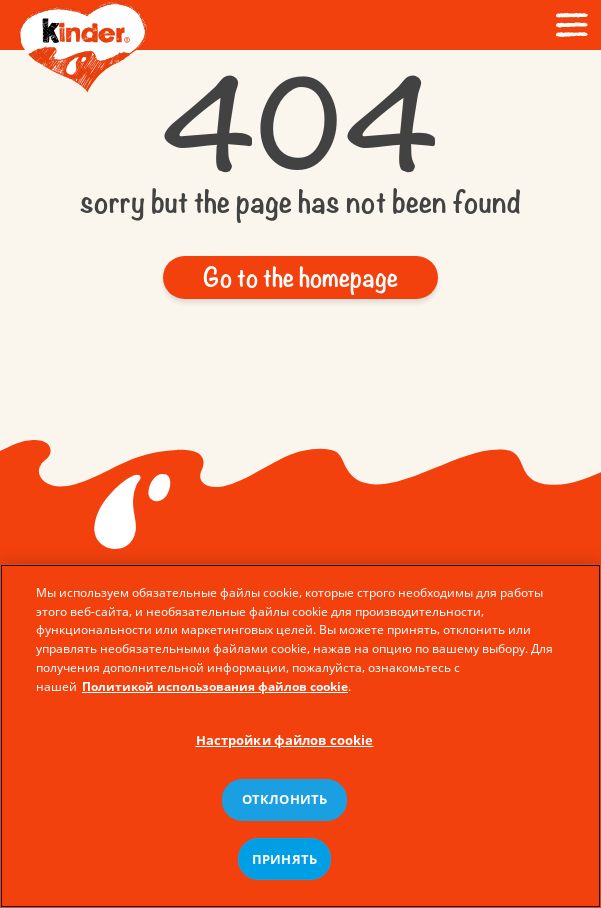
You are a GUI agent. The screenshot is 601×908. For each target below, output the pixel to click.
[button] (300, 277)
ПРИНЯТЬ (284, 865)
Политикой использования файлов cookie (215, 692)
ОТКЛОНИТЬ (284, 805)
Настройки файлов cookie (285, 746)
